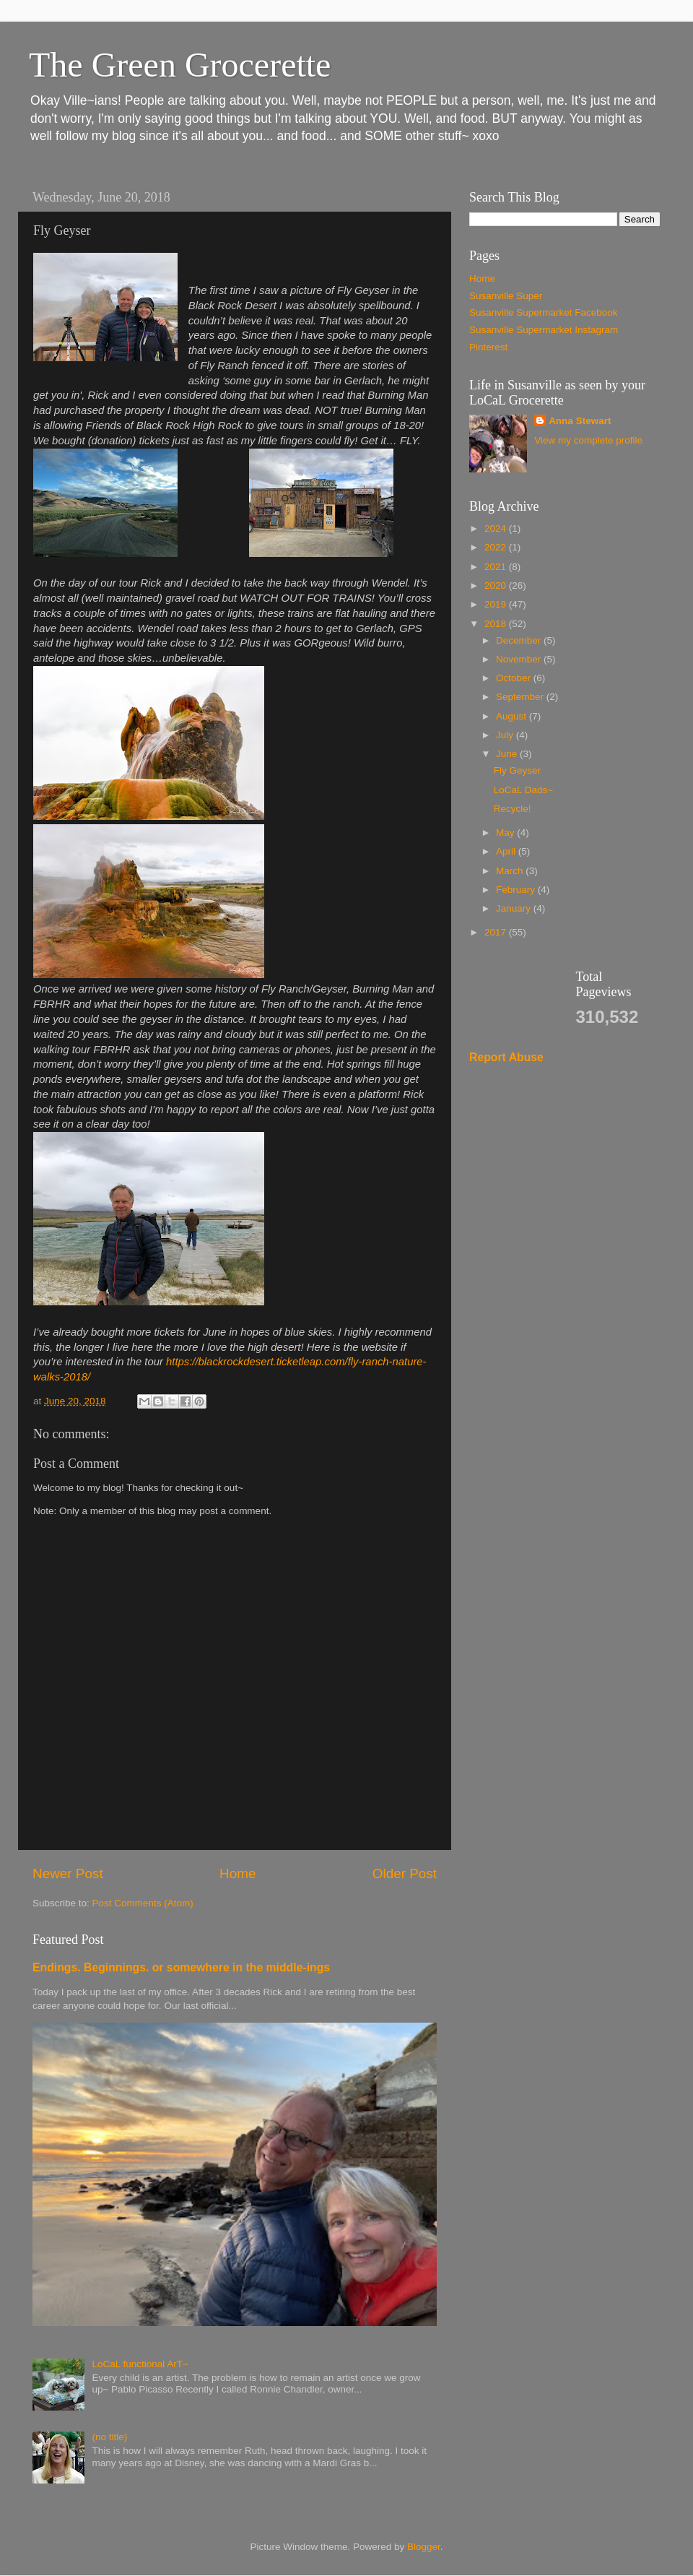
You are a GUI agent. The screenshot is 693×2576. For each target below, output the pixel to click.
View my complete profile (588, 440)
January (514, 908)
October (514, 678)
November (520, 659)
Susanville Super (505, 295)
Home (237, 1873)
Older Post (404, 1873)
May (506, 832)
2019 (496, 604)
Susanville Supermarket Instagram (543, 329)
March (511, 870)
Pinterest (488, 347)
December (520, 640)
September (521, 696)
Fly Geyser (517, 770)
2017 (496, 932)
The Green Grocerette (180, 65)
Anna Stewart (580, 420)
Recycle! (512, 808)
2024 (496, 528)
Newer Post (67, 1873)
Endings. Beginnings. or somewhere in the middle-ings (181, 1967)
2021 (496, 566)
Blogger (423, 2546)
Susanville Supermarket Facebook (543, 312)
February (517, 889)
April (507, 851)
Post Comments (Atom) (142, 1903)
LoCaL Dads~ (523, 790)
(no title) (109, 2437)
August (512, 716)
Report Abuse (506, 1057)
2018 (496, 623)
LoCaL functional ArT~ (140, 2364)
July (506, 735)
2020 (496, 585)
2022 (496, 547)
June (508, 753)
